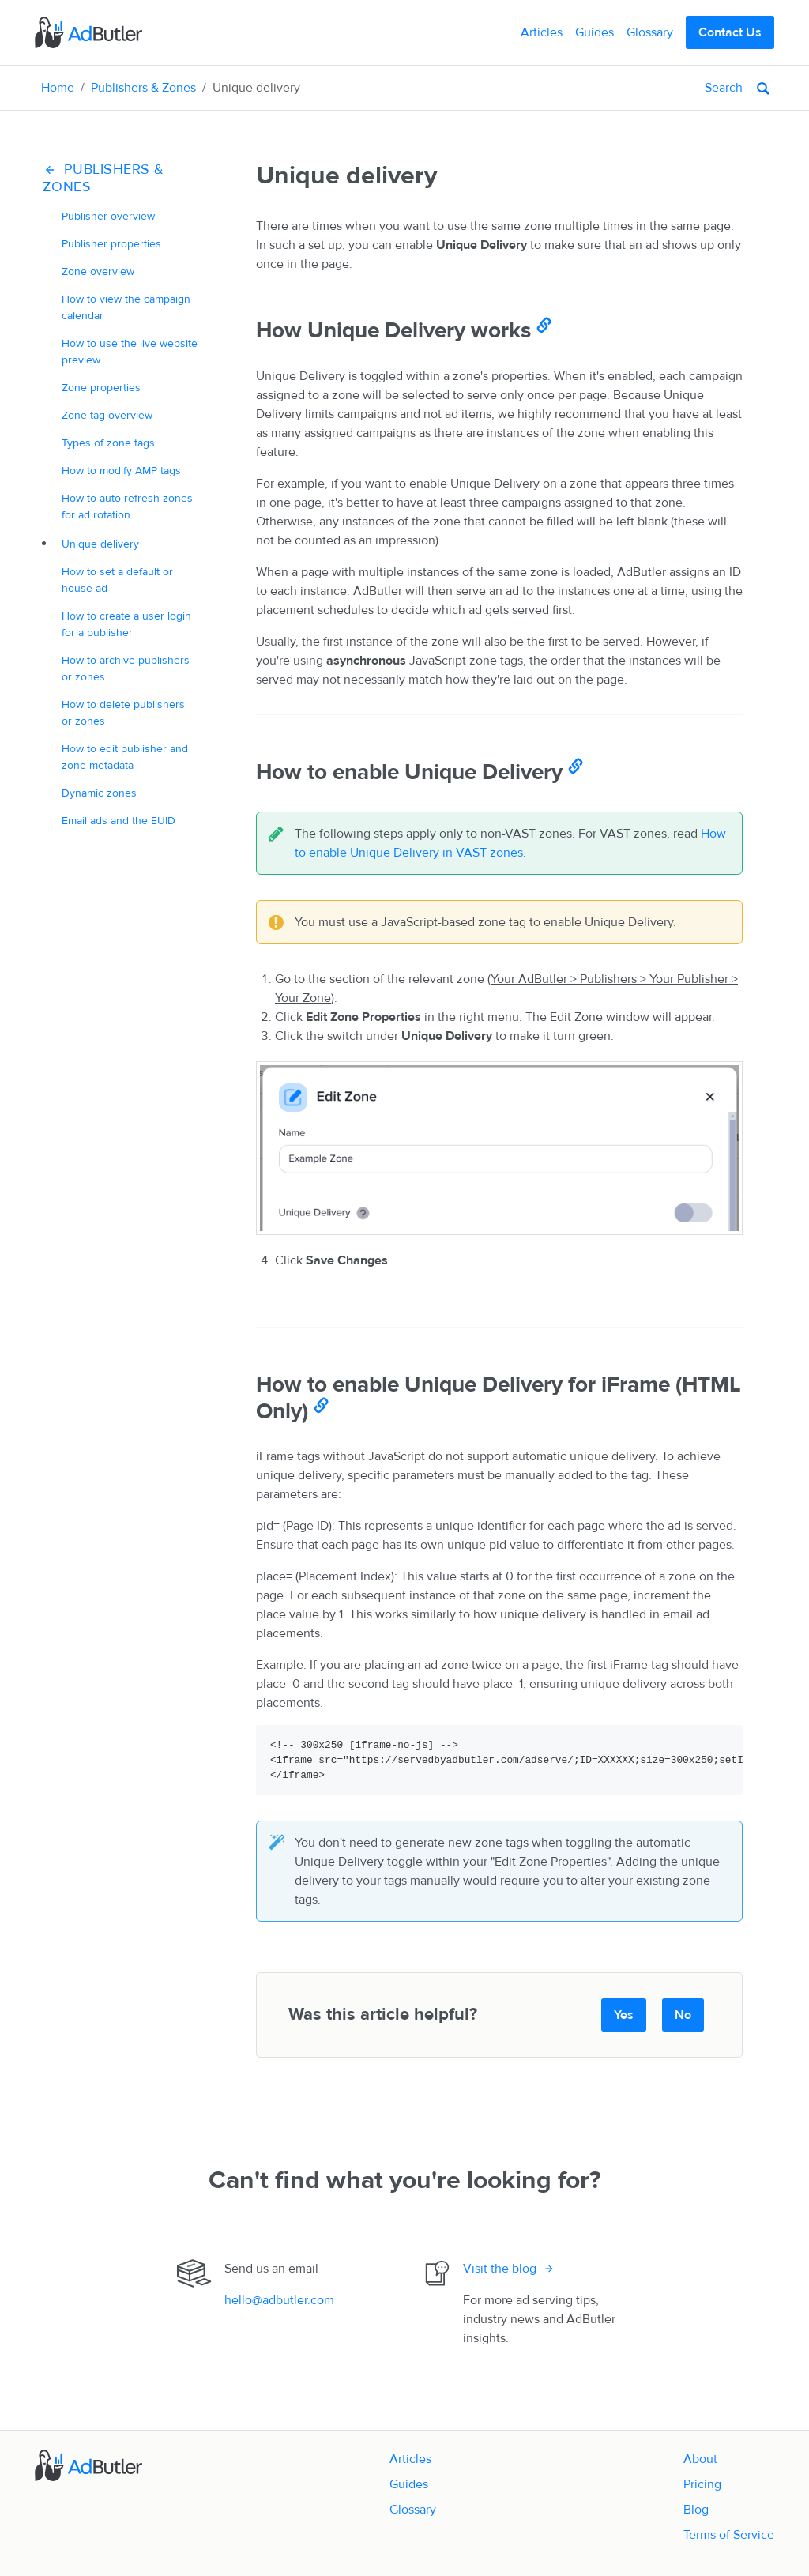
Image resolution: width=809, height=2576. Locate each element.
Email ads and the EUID (118, 820)
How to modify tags (121, 470)
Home (57, 88)
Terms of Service (728, 2535)
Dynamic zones (99, 793)
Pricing (702, 2484)
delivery (100, 544)
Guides (594, 32)
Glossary (650, 32)
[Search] (665, 88)
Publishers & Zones (143, 88)
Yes (624, 2015)
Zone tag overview (107, 415)
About (700, 2459)
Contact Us (730, 32)
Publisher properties (111, 243)
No (683, 2015)
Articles (542, 32)
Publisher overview (108, 216)
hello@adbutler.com (279, 2300)
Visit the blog (499, 2269)
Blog (696, 2510)
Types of (108, 443)
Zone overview (98, 271)
